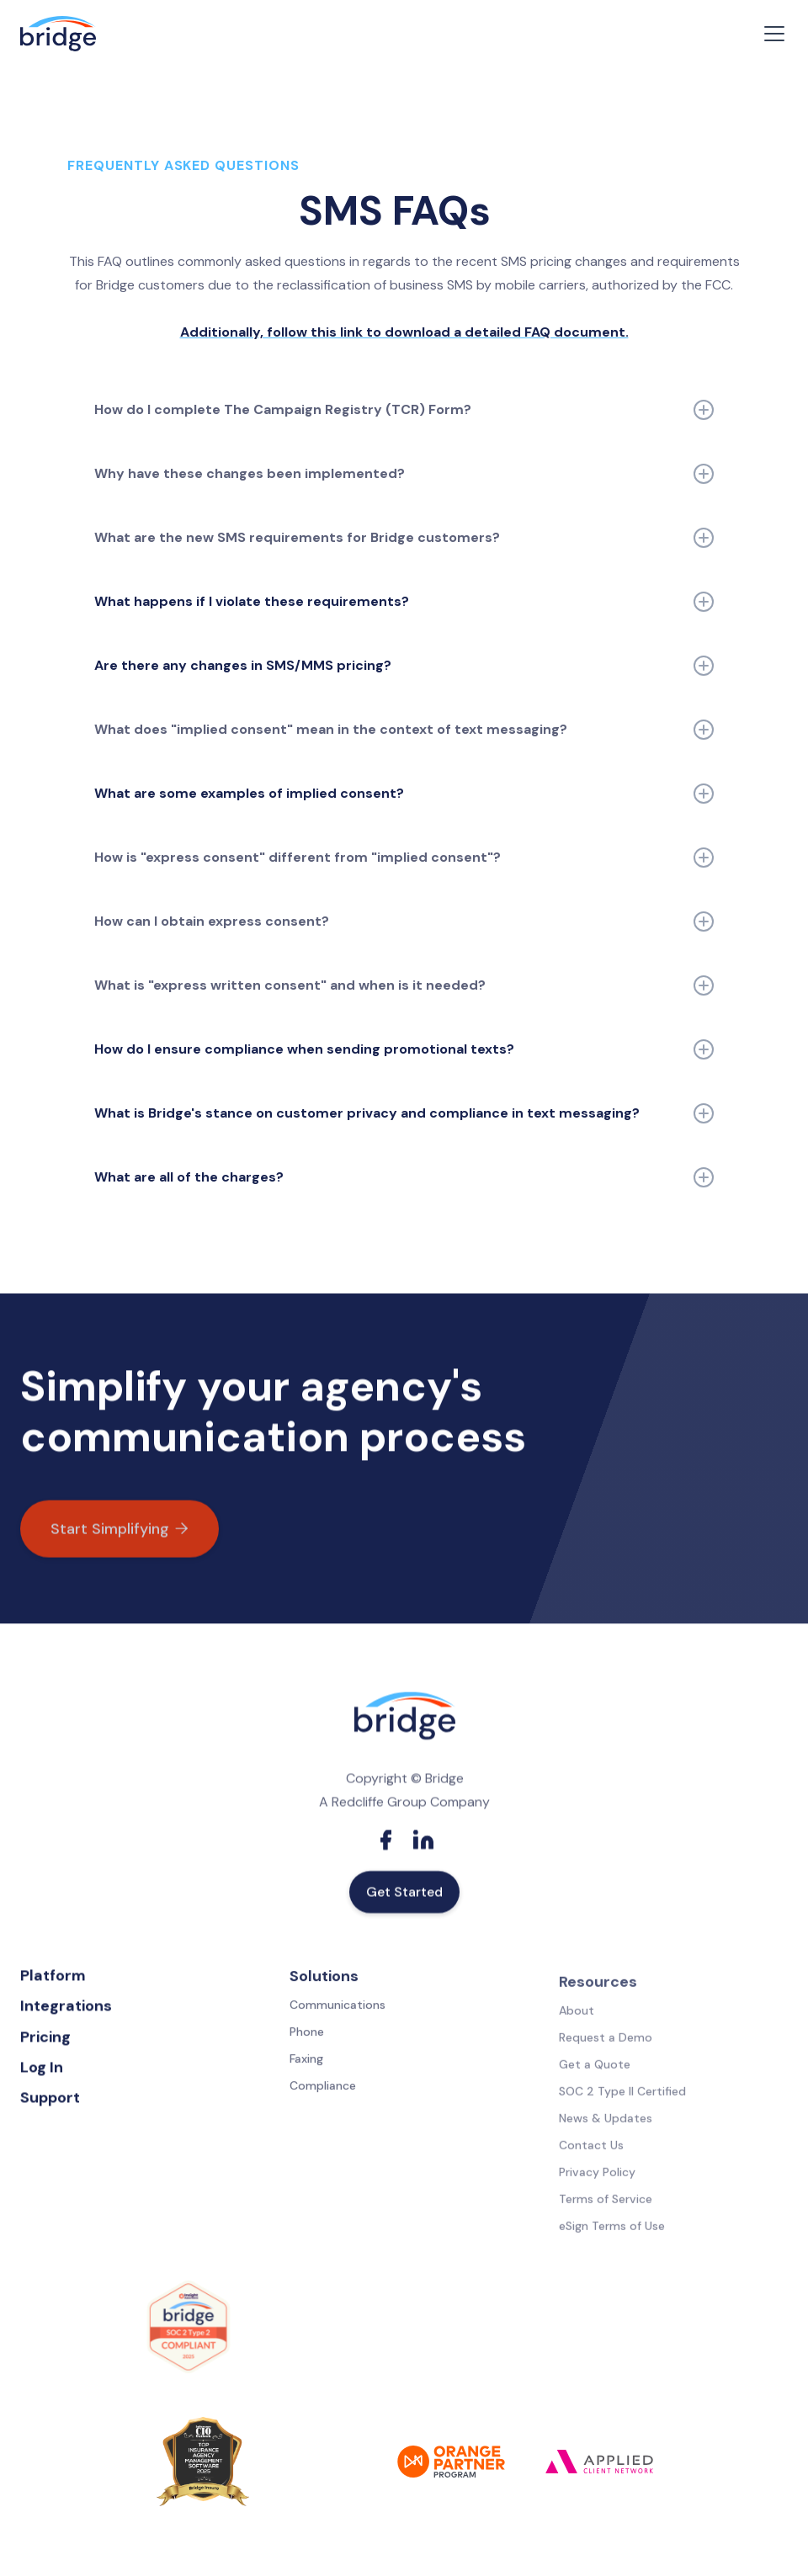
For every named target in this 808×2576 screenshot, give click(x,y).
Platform (53, 1980)
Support (50, 2102)
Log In (41, 2071)
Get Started (404, 1899)
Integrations (66, 2010)
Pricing (45, 2041)
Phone (307, 2041)
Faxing (306, 2068)
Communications (337, 2014)
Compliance (323, 2095)
